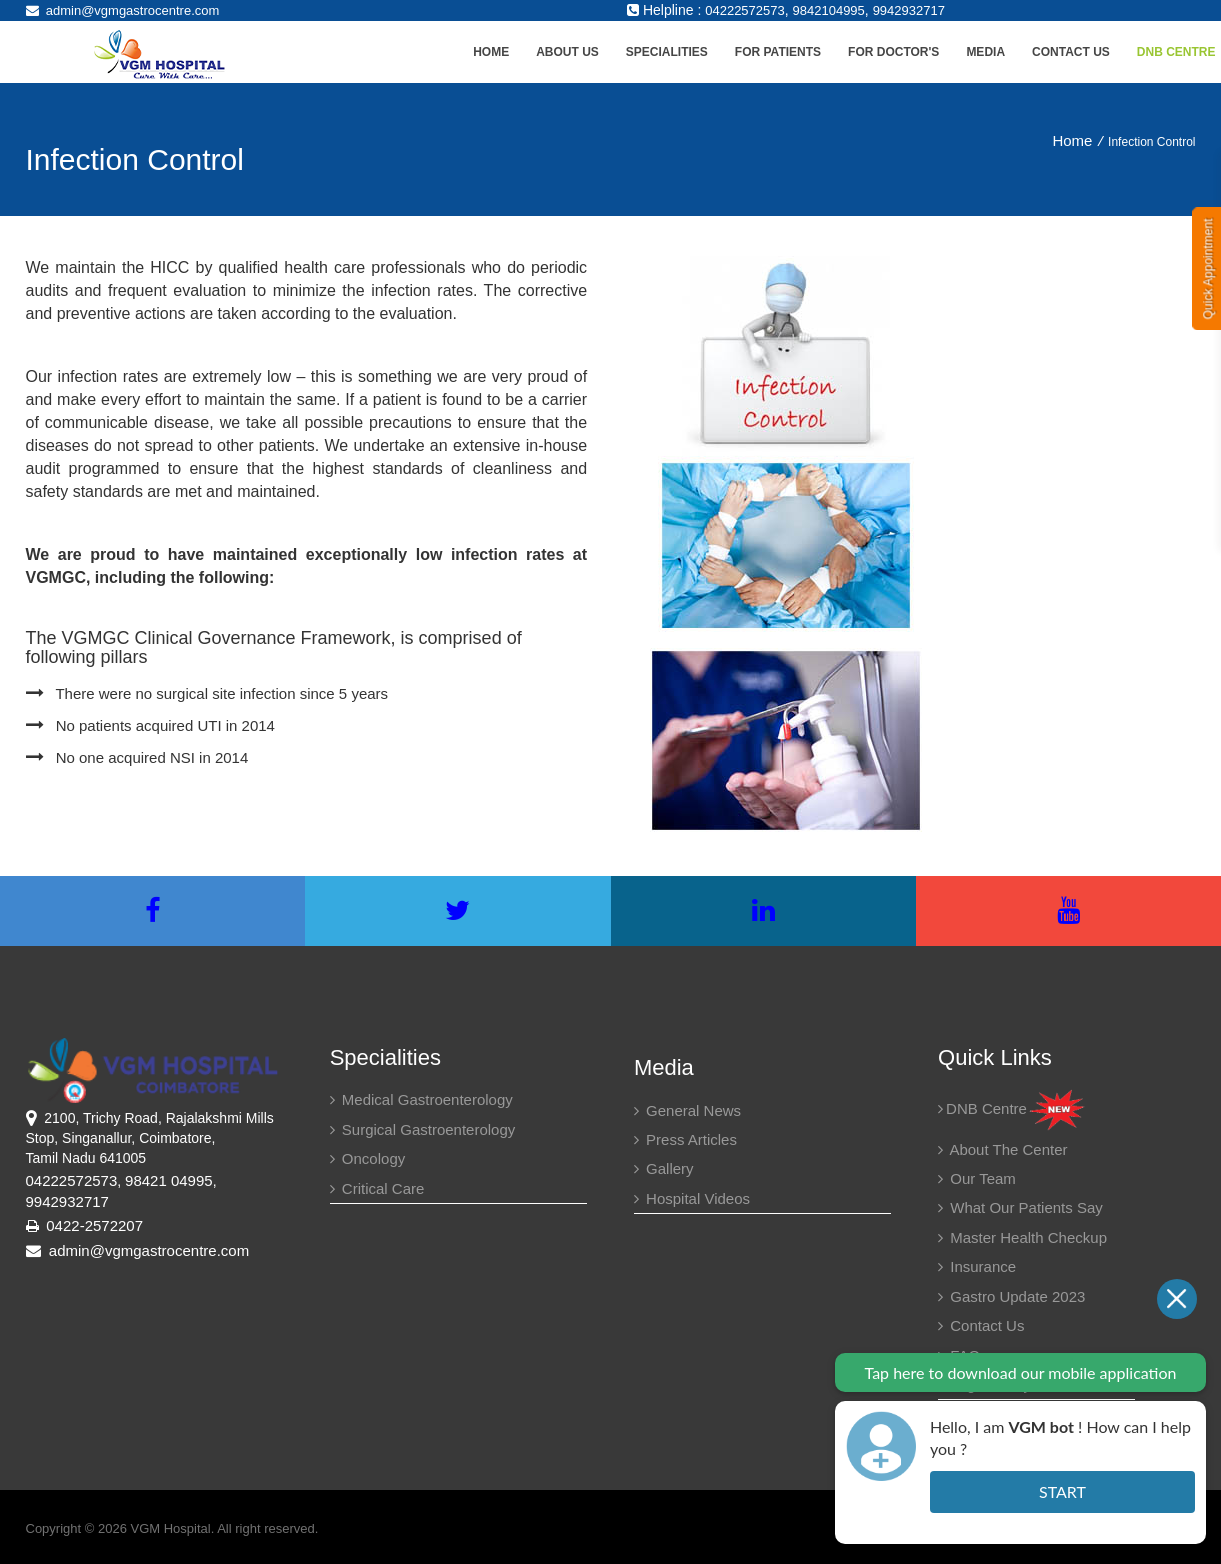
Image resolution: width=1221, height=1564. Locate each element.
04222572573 (745, 10)
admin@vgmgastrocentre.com (123, 10)
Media (985, 52)
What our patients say (1020, 1207)
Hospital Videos (692, 1198)
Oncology (368, 1158)
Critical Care (377, 1188)
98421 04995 (169, 1180)
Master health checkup (1022, 1237)
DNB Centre (1012, 1108)
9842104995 (829, 10)
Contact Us (1071, 52)
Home (491, 52)
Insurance (977, 1266)
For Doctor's (893, 52)
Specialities (667, 52)
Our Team (977, 1178)
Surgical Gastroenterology (423, 1129)
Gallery (664, 1168)
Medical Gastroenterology (421, 1099)
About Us (567, 52)
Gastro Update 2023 (1011, 1296)
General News (687, 1110)
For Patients (778, 52)
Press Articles (685, 1139)
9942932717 (909, 10)
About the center (1002, 1149)
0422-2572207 (94, 1225)
